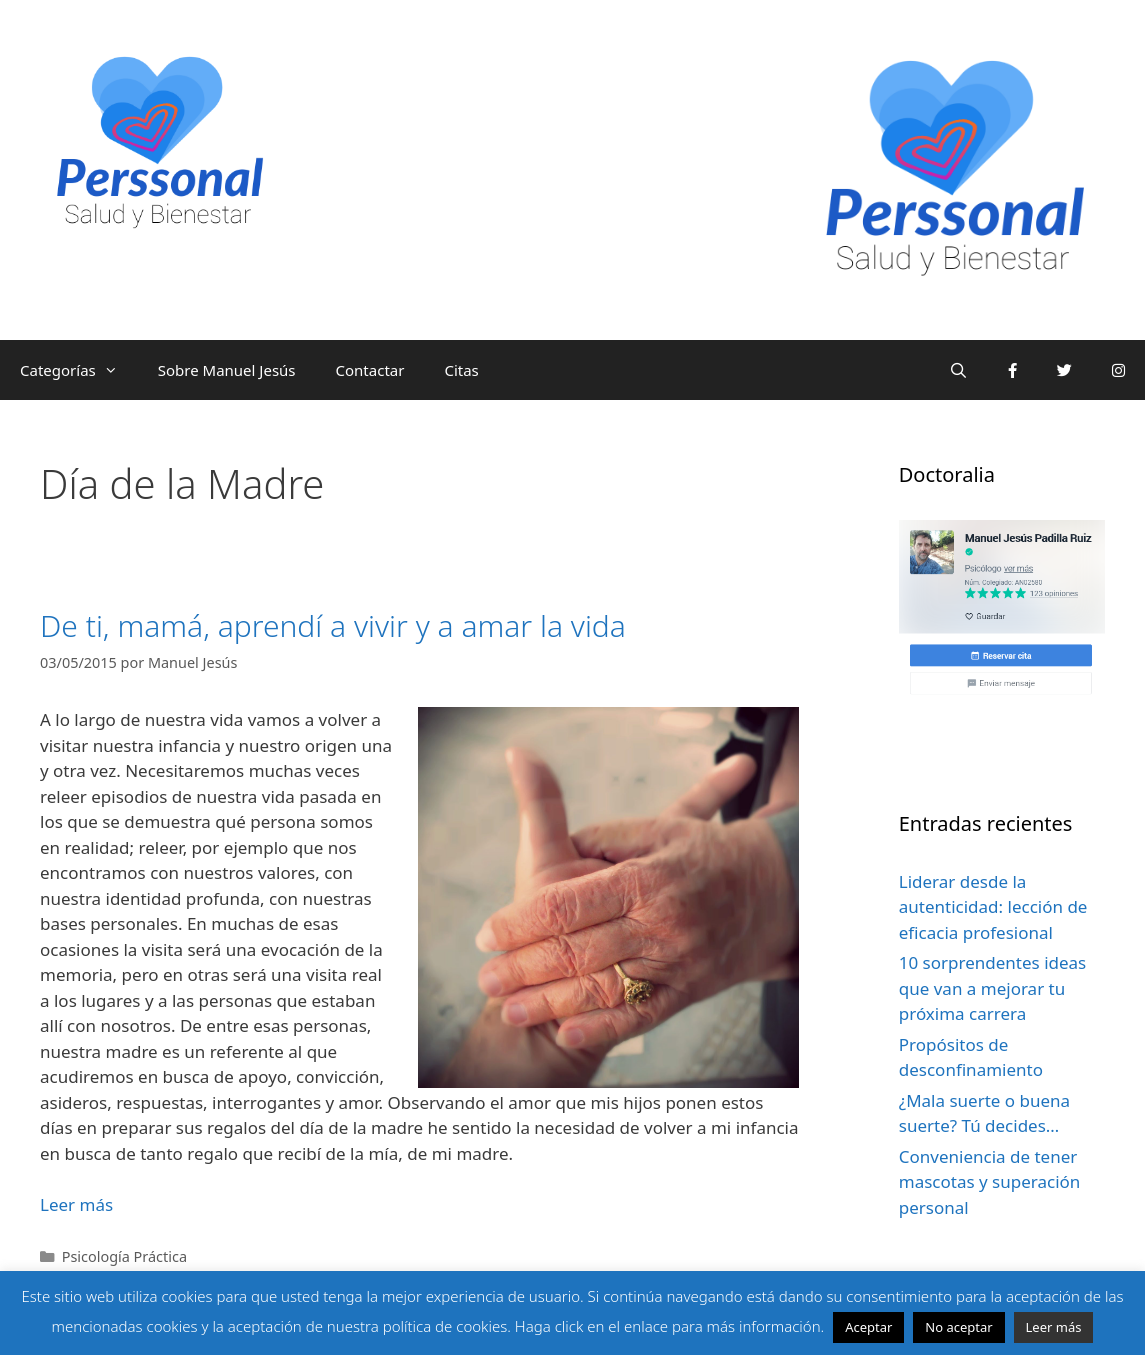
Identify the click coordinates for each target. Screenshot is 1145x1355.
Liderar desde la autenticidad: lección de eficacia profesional (993, 907)
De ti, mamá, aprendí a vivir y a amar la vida (333, 625)
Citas (461, 370)
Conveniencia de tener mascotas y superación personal (990, 1182)
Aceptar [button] (868, 1327)
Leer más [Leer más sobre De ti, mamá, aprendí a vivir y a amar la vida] (76, 1204)
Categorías (79, 370)
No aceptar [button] (958, 1327)
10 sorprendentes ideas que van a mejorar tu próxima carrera (993, 988)
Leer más (1054, 1327)
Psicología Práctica (124, 1256)
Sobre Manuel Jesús (227, 370)
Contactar (370, 370)
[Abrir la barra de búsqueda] (958, 370)
